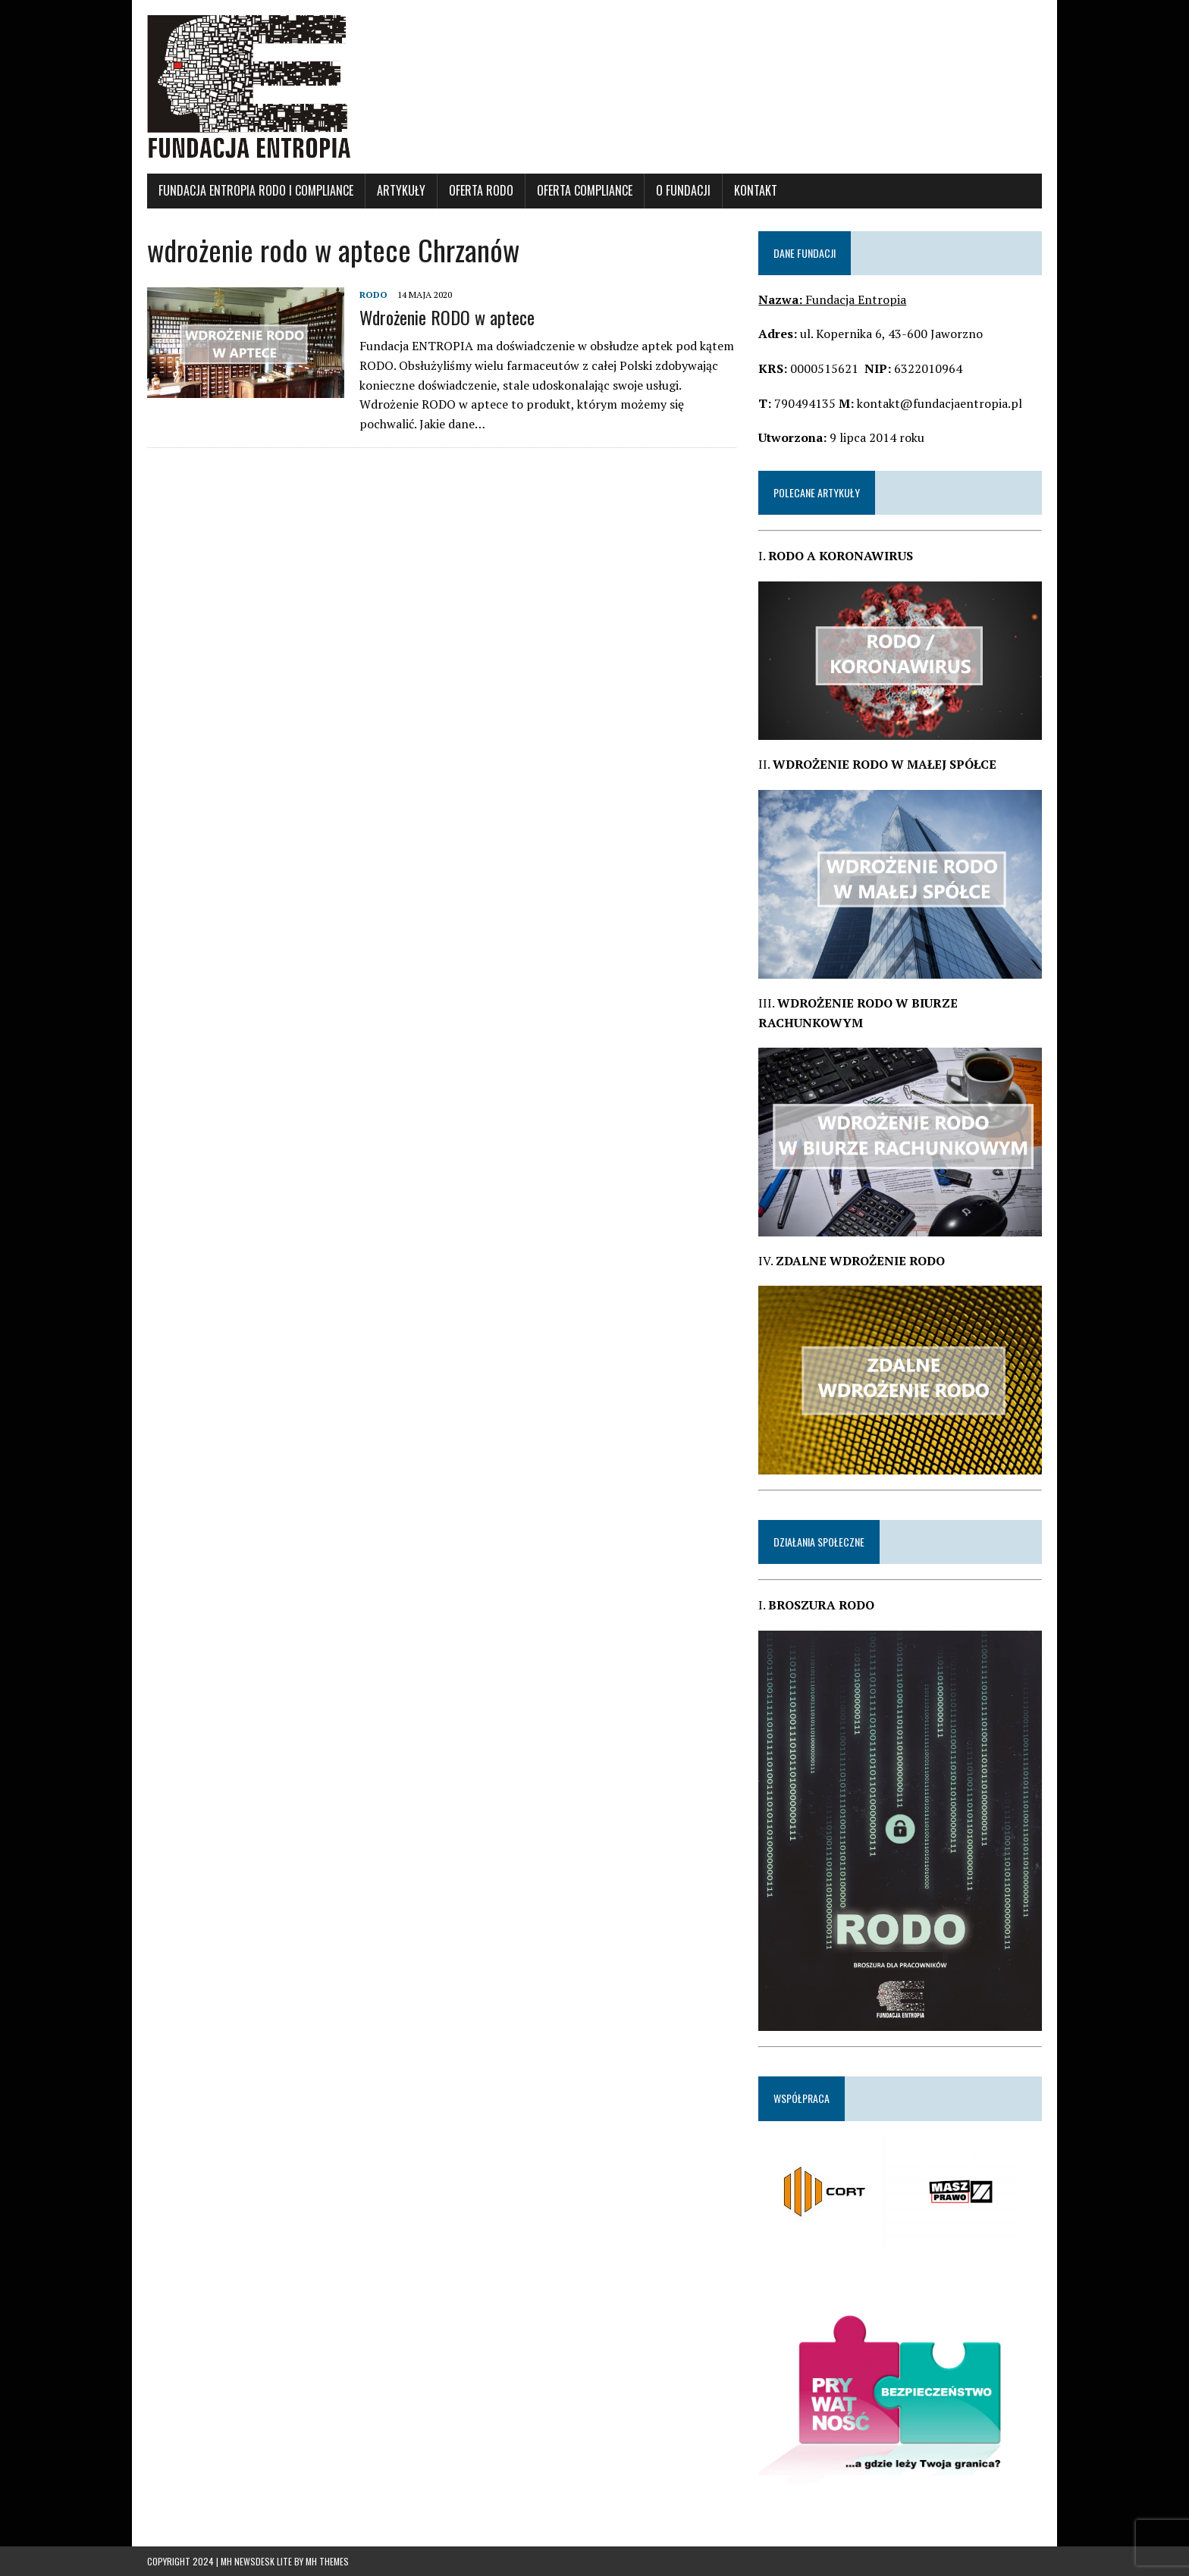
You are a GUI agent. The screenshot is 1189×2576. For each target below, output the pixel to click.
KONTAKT (755, 190)
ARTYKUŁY (401, 190)
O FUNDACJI (683, 190)
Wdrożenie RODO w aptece (447, 317)
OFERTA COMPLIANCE (584, 190)
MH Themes (327, 2561)
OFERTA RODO (481, 190)
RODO (373, 294)
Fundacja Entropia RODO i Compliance (255, 190)
